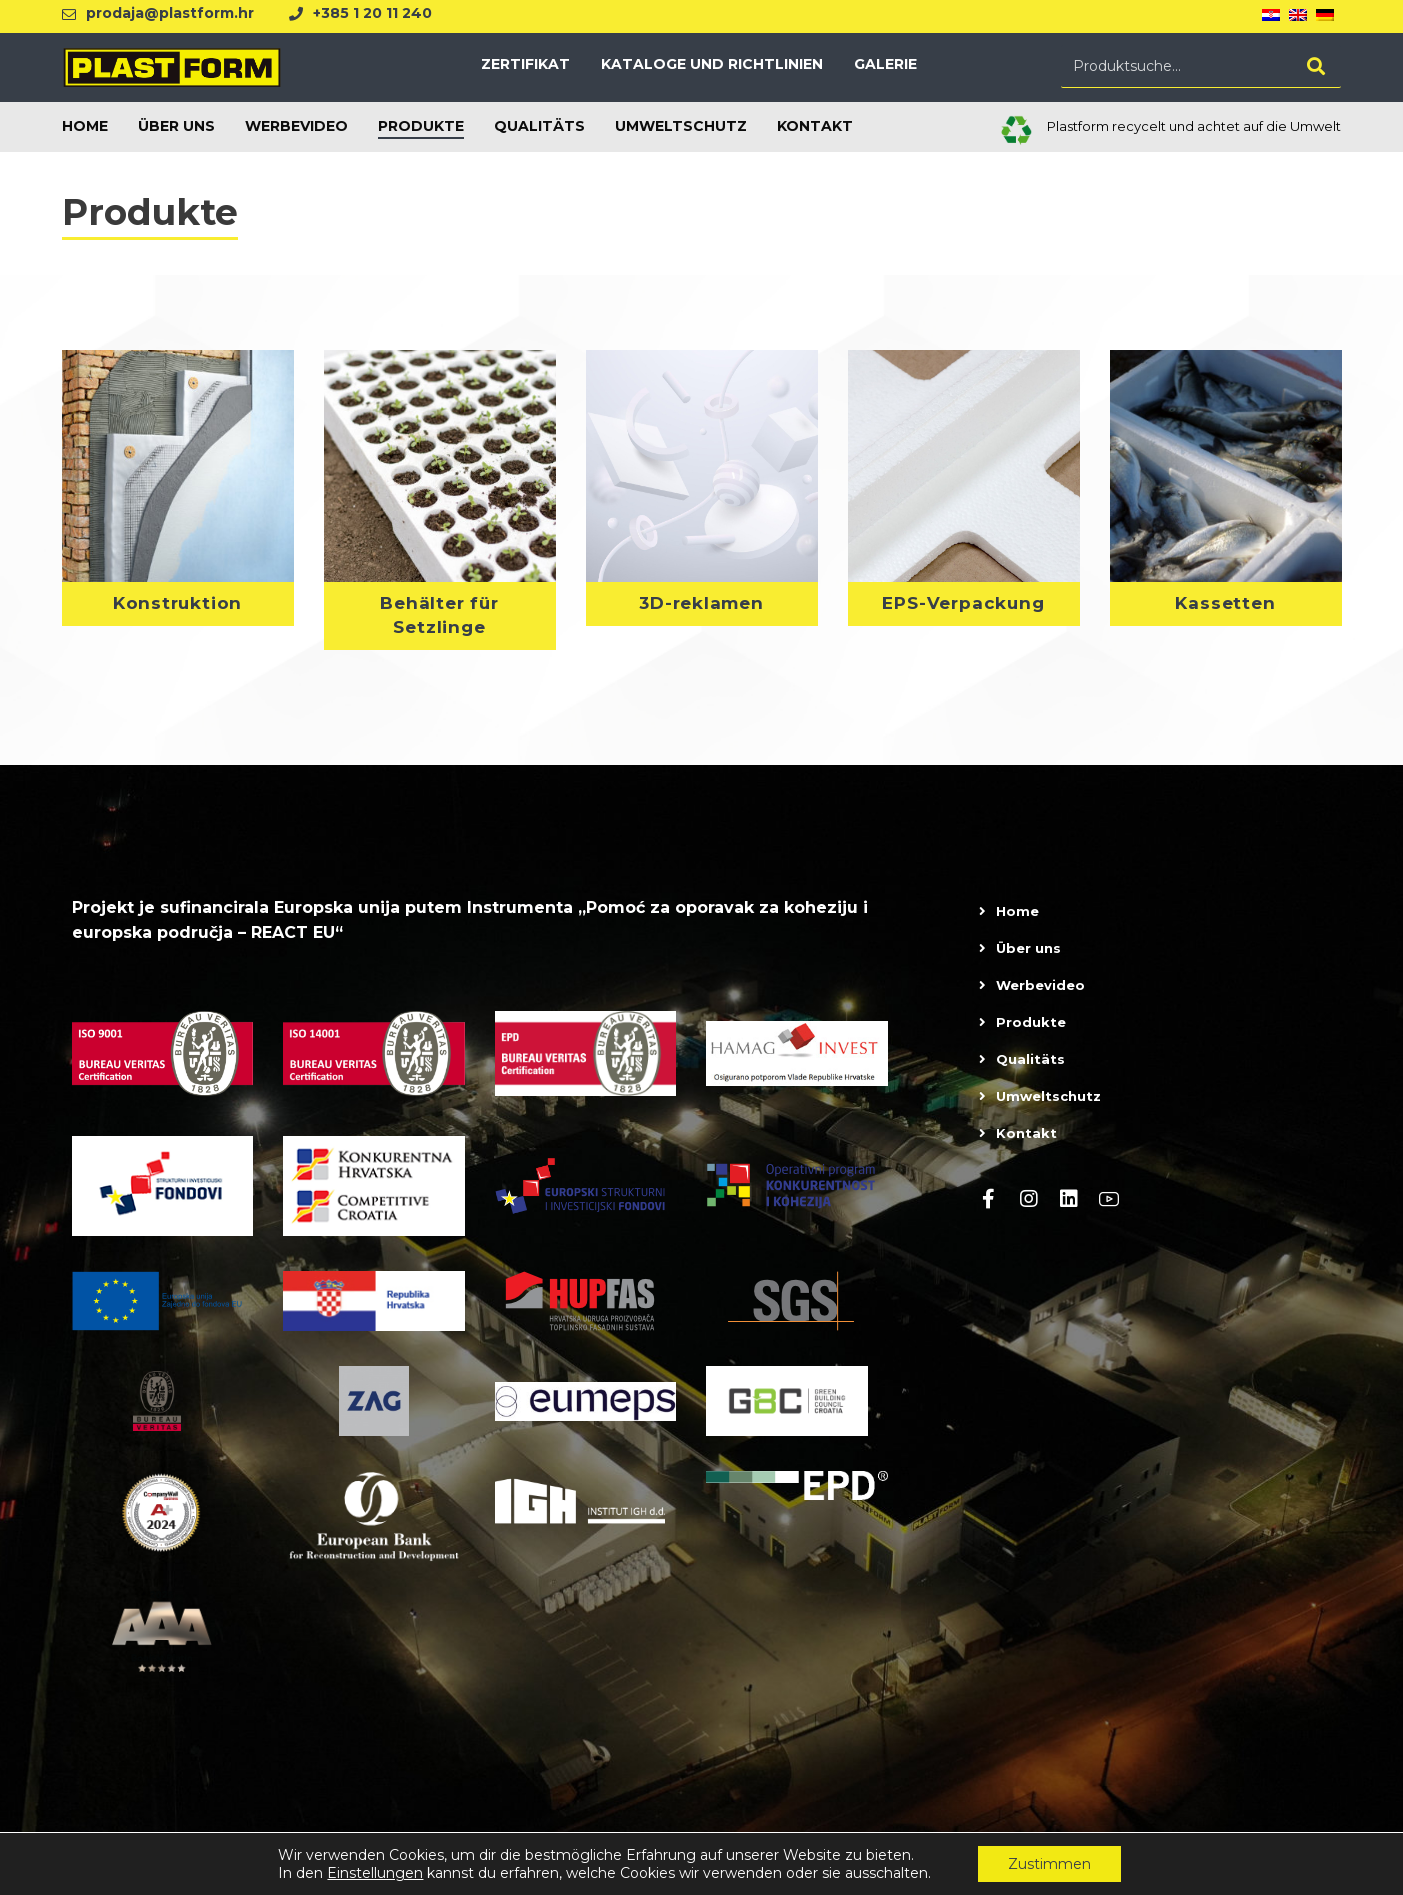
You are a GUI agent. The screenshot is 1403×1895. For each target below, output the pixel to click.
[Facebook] (989, 1209)
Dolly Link (1239, 1874)
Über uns (1028, 958)
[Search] (1316, 71)
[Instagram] (1029, 1209)
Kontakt (1026, 1143)
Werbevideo (1040, 995)
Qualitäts (1030, 1069)
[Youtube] (1109, 1209)
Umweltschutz (1048, 1106)
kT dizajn (1313, 1874)
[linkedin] (1069, 1209)
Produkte (1031, 1032)
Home (1017, 921)
